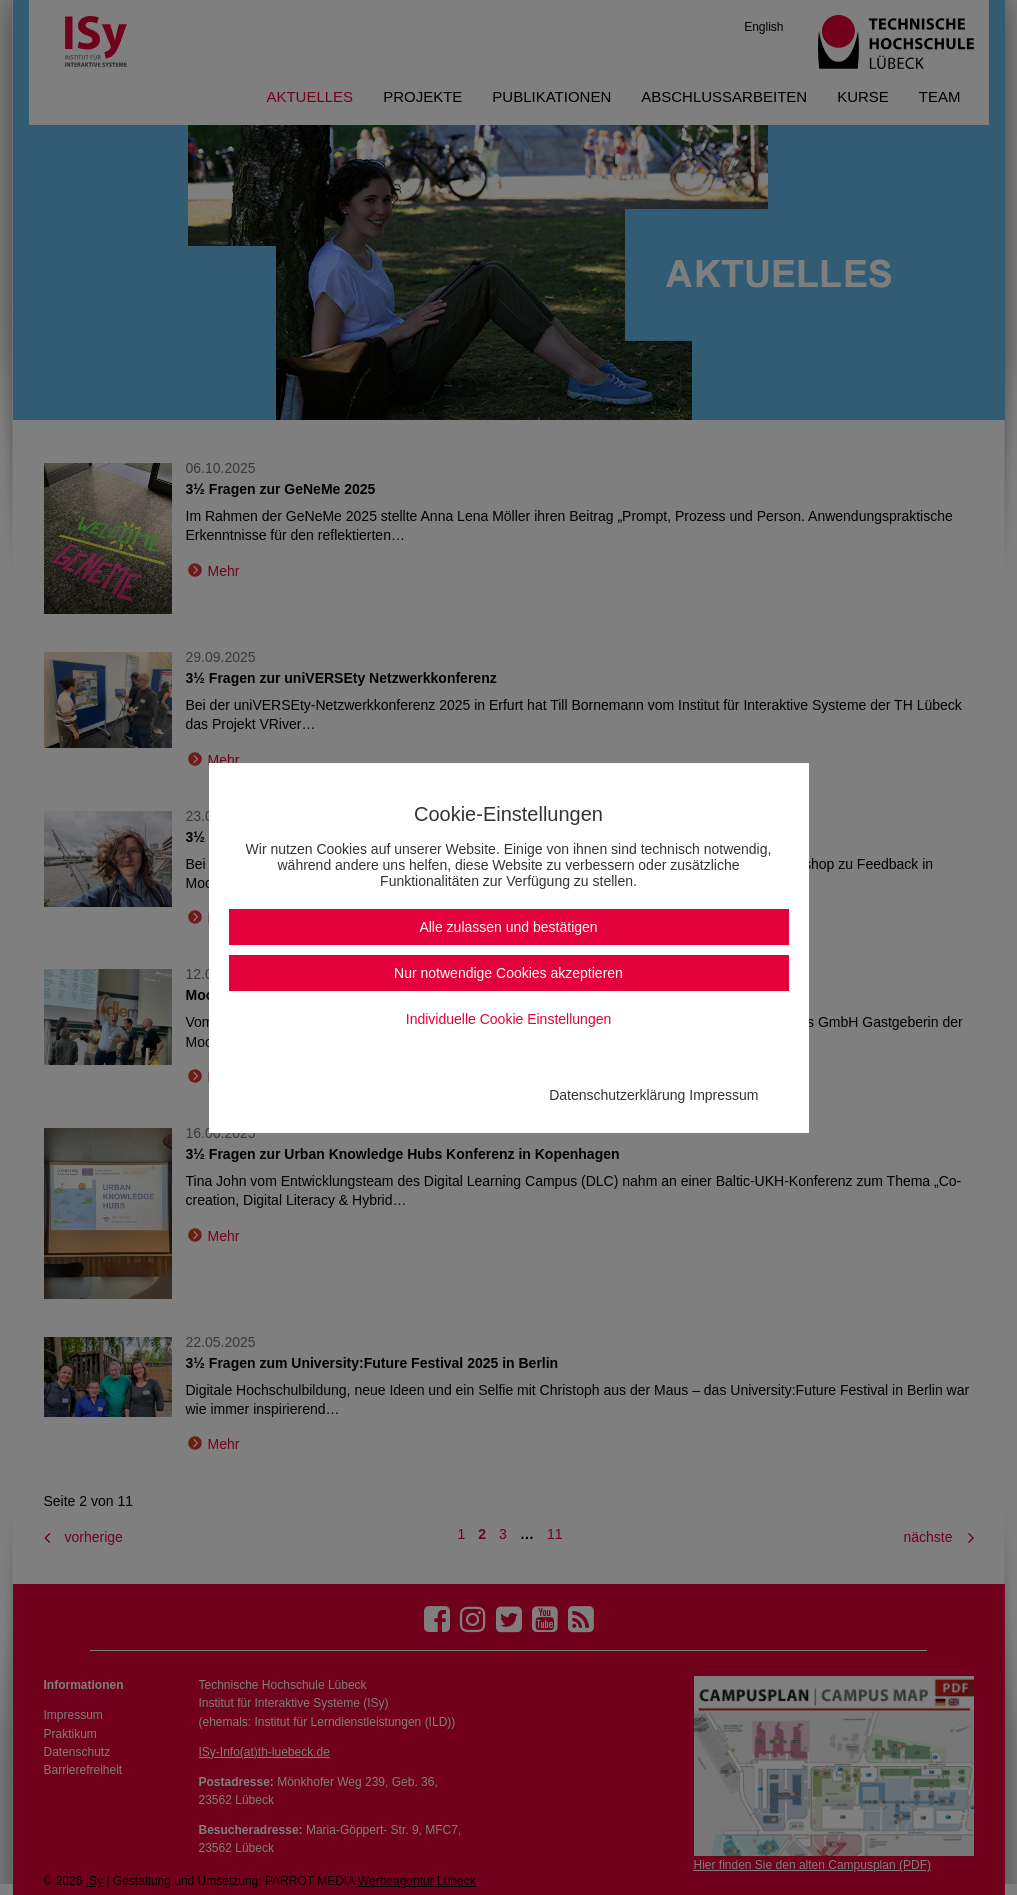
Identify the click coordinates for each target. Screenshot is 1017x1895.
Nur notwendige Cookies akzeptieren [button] (508, 973)
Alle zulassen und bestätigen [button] (508, 927)
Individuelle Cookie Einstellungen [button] (508, 1019)
